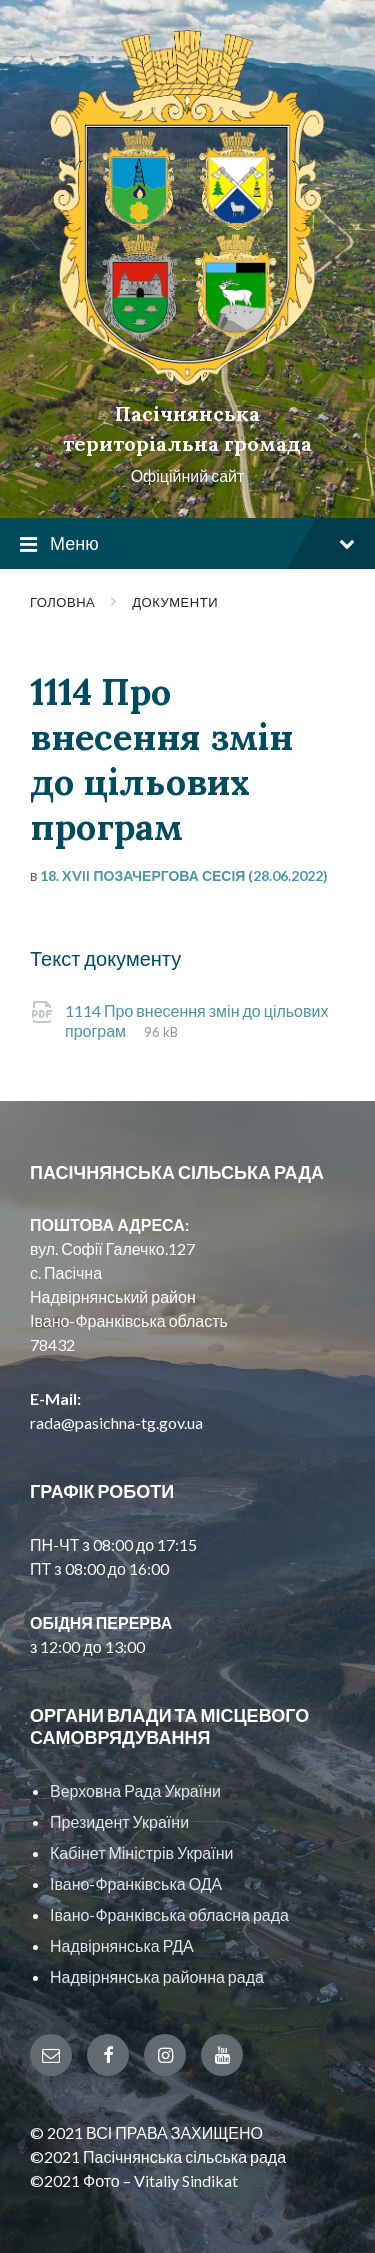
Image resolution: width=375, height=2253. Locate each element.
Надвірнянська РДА (122, 1945)
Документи (175, 602)
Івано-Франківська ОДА (136, 1883)
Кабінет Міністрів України (141, 1852)
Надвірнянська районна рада (157, 1976)
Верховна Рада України (135, 1790)
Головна (62, 602)
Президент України (119, 1821)
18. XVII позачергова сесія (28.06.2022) (184, 875)
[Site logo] (187, 379)
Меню (187, 544)
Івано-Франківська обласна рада (169, 1914)
